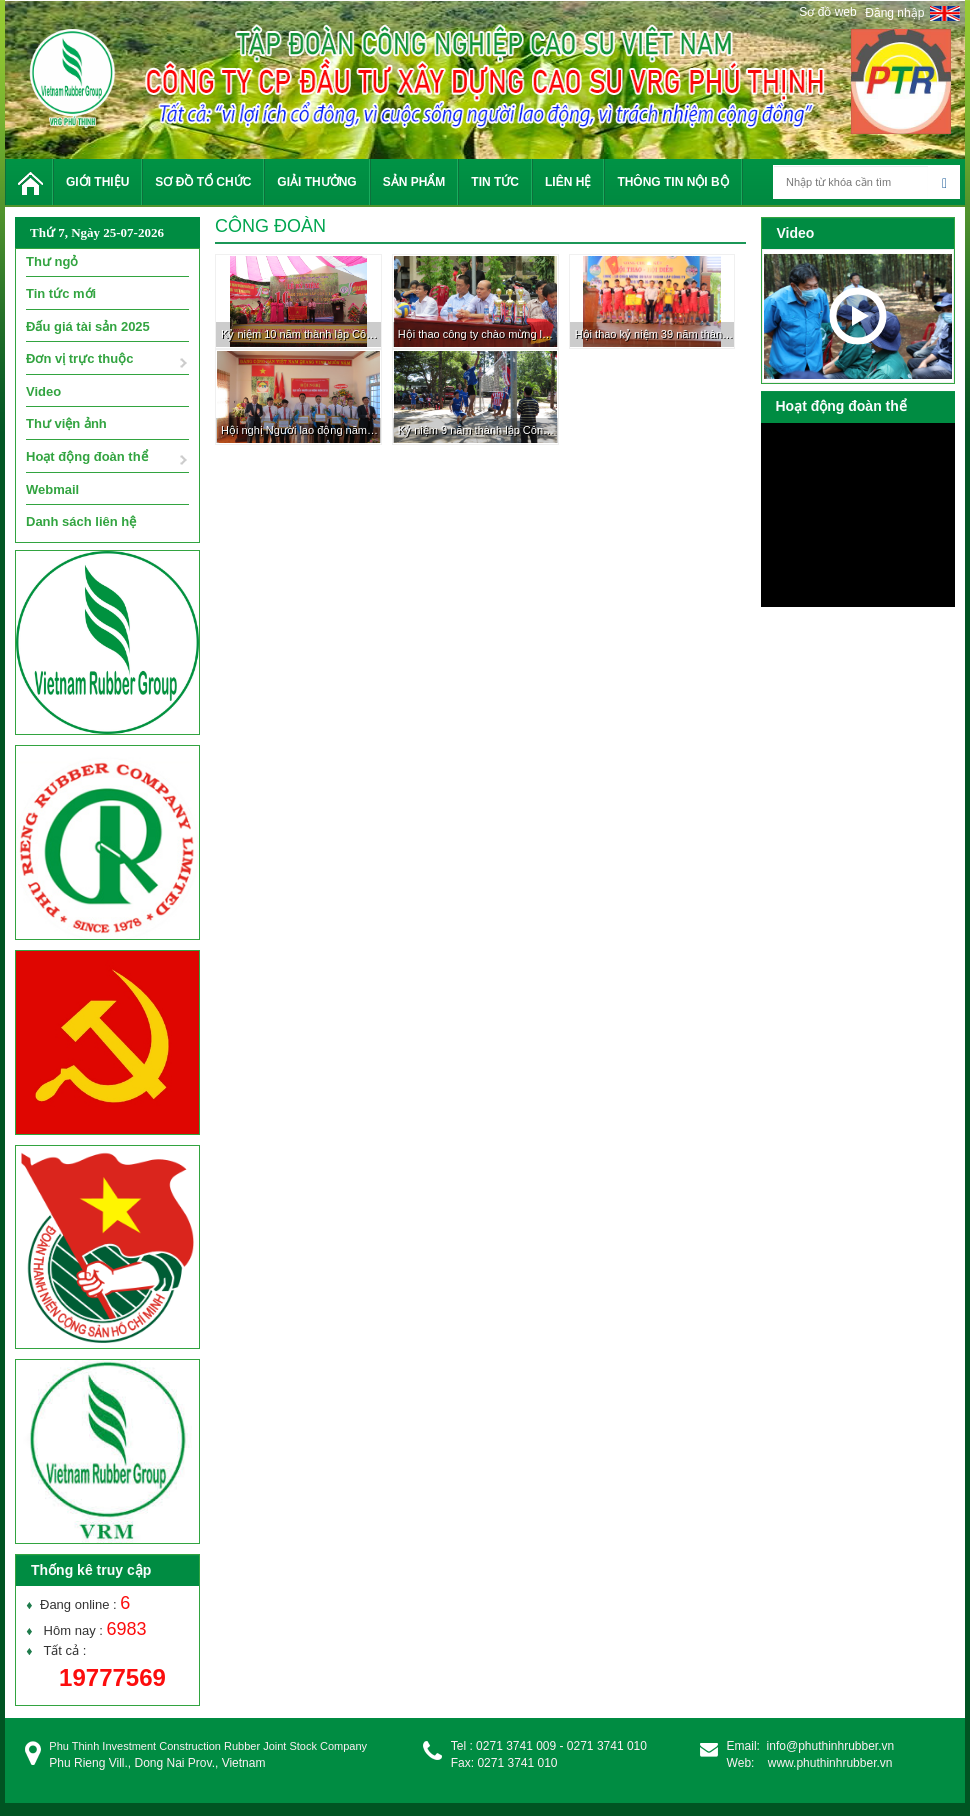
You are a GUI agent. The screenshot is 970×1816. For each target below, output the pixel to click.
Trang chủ (29, 182)
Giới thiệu (97, 182)
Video (43, 391)
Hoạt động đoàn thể (87, 456)
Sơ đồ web (827, 12)
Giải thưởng (316, 182)
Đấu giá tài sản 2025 (88, 326)
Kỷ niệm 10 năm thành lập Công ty (301, 334)
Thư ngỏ (52, 261)
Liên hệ (568, 182)
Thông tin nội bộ (672, 182)
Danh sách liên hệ (81, 521)
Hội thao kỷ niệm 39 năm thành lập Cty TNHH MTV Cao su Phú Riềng (655, 334)
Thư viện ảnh (66, 423)
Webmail (52, 489)
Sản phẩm (414, 182)
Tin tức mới (61, 293)
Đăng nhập (894, 13)
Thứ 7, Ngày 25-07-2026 (97, 232)
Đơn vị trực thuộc (79, 358)
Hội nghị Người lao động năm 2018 (301, 430)
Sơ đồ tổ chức (203, 182)
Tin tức (495, 182)
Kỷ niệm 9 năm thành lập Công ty (478, 430)
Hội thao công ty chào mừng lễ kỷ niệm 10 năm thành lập (478, 334)
